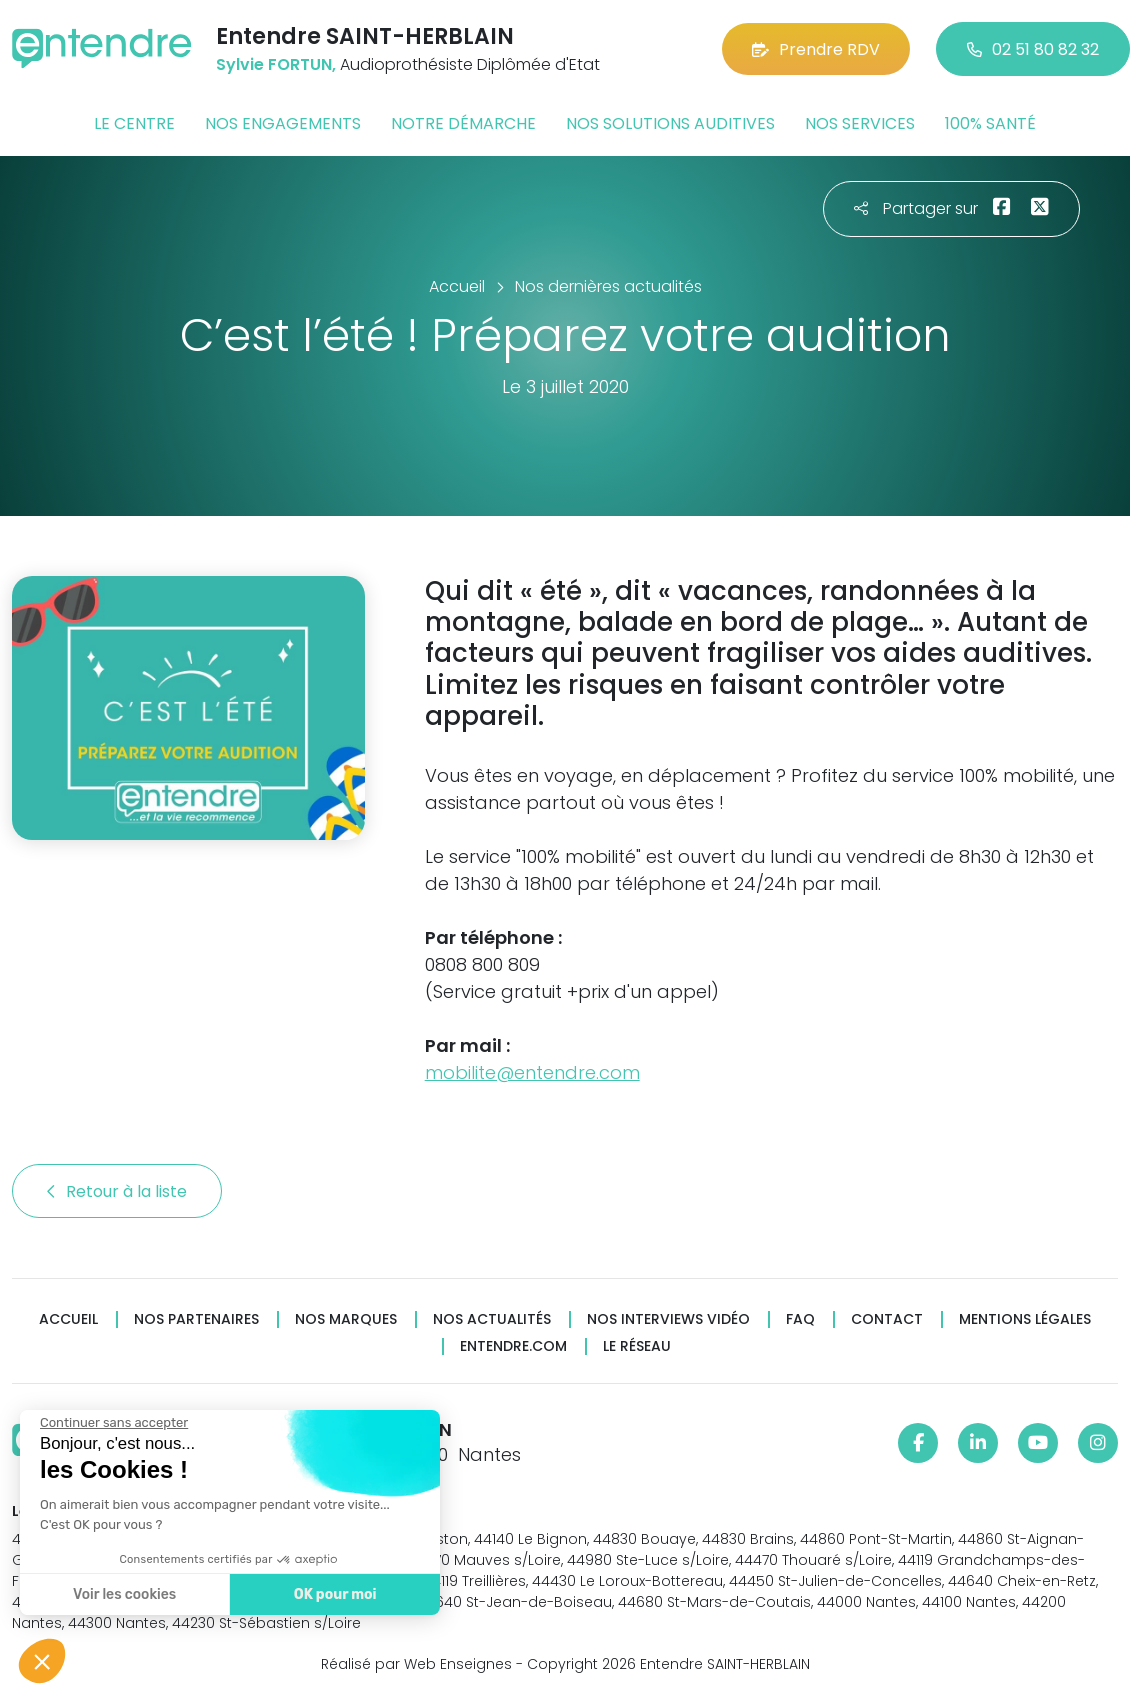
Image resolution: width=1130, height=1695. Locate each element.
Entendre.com (513, 1346)
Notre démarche (463, 123)
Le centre (134, 123)
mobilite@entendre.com (532, 1072)
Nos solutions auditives (670, 123)
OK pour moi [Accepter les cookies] (332, 1594)
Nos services (860, 123)
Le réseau (637, 1346)
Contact (887, 1319)
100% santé (990, 123)
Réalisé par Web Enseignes (416, 1664)
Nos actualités (492, 1319)
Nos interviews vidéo (668, 1319)
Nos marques (346, 1319)
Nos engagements (283, 123)
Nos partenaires (196, 1319)
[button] (42, 1661)
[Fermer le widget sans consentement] (112, 1423)
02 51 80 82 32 (1033, 49)
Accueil (68, 1319)
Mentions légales (1025, 1319)
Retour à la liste (117, 1191)
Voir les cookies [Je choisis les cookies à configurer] (122, 1594)
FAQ (800, 1319)
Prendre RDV (816, 49)
